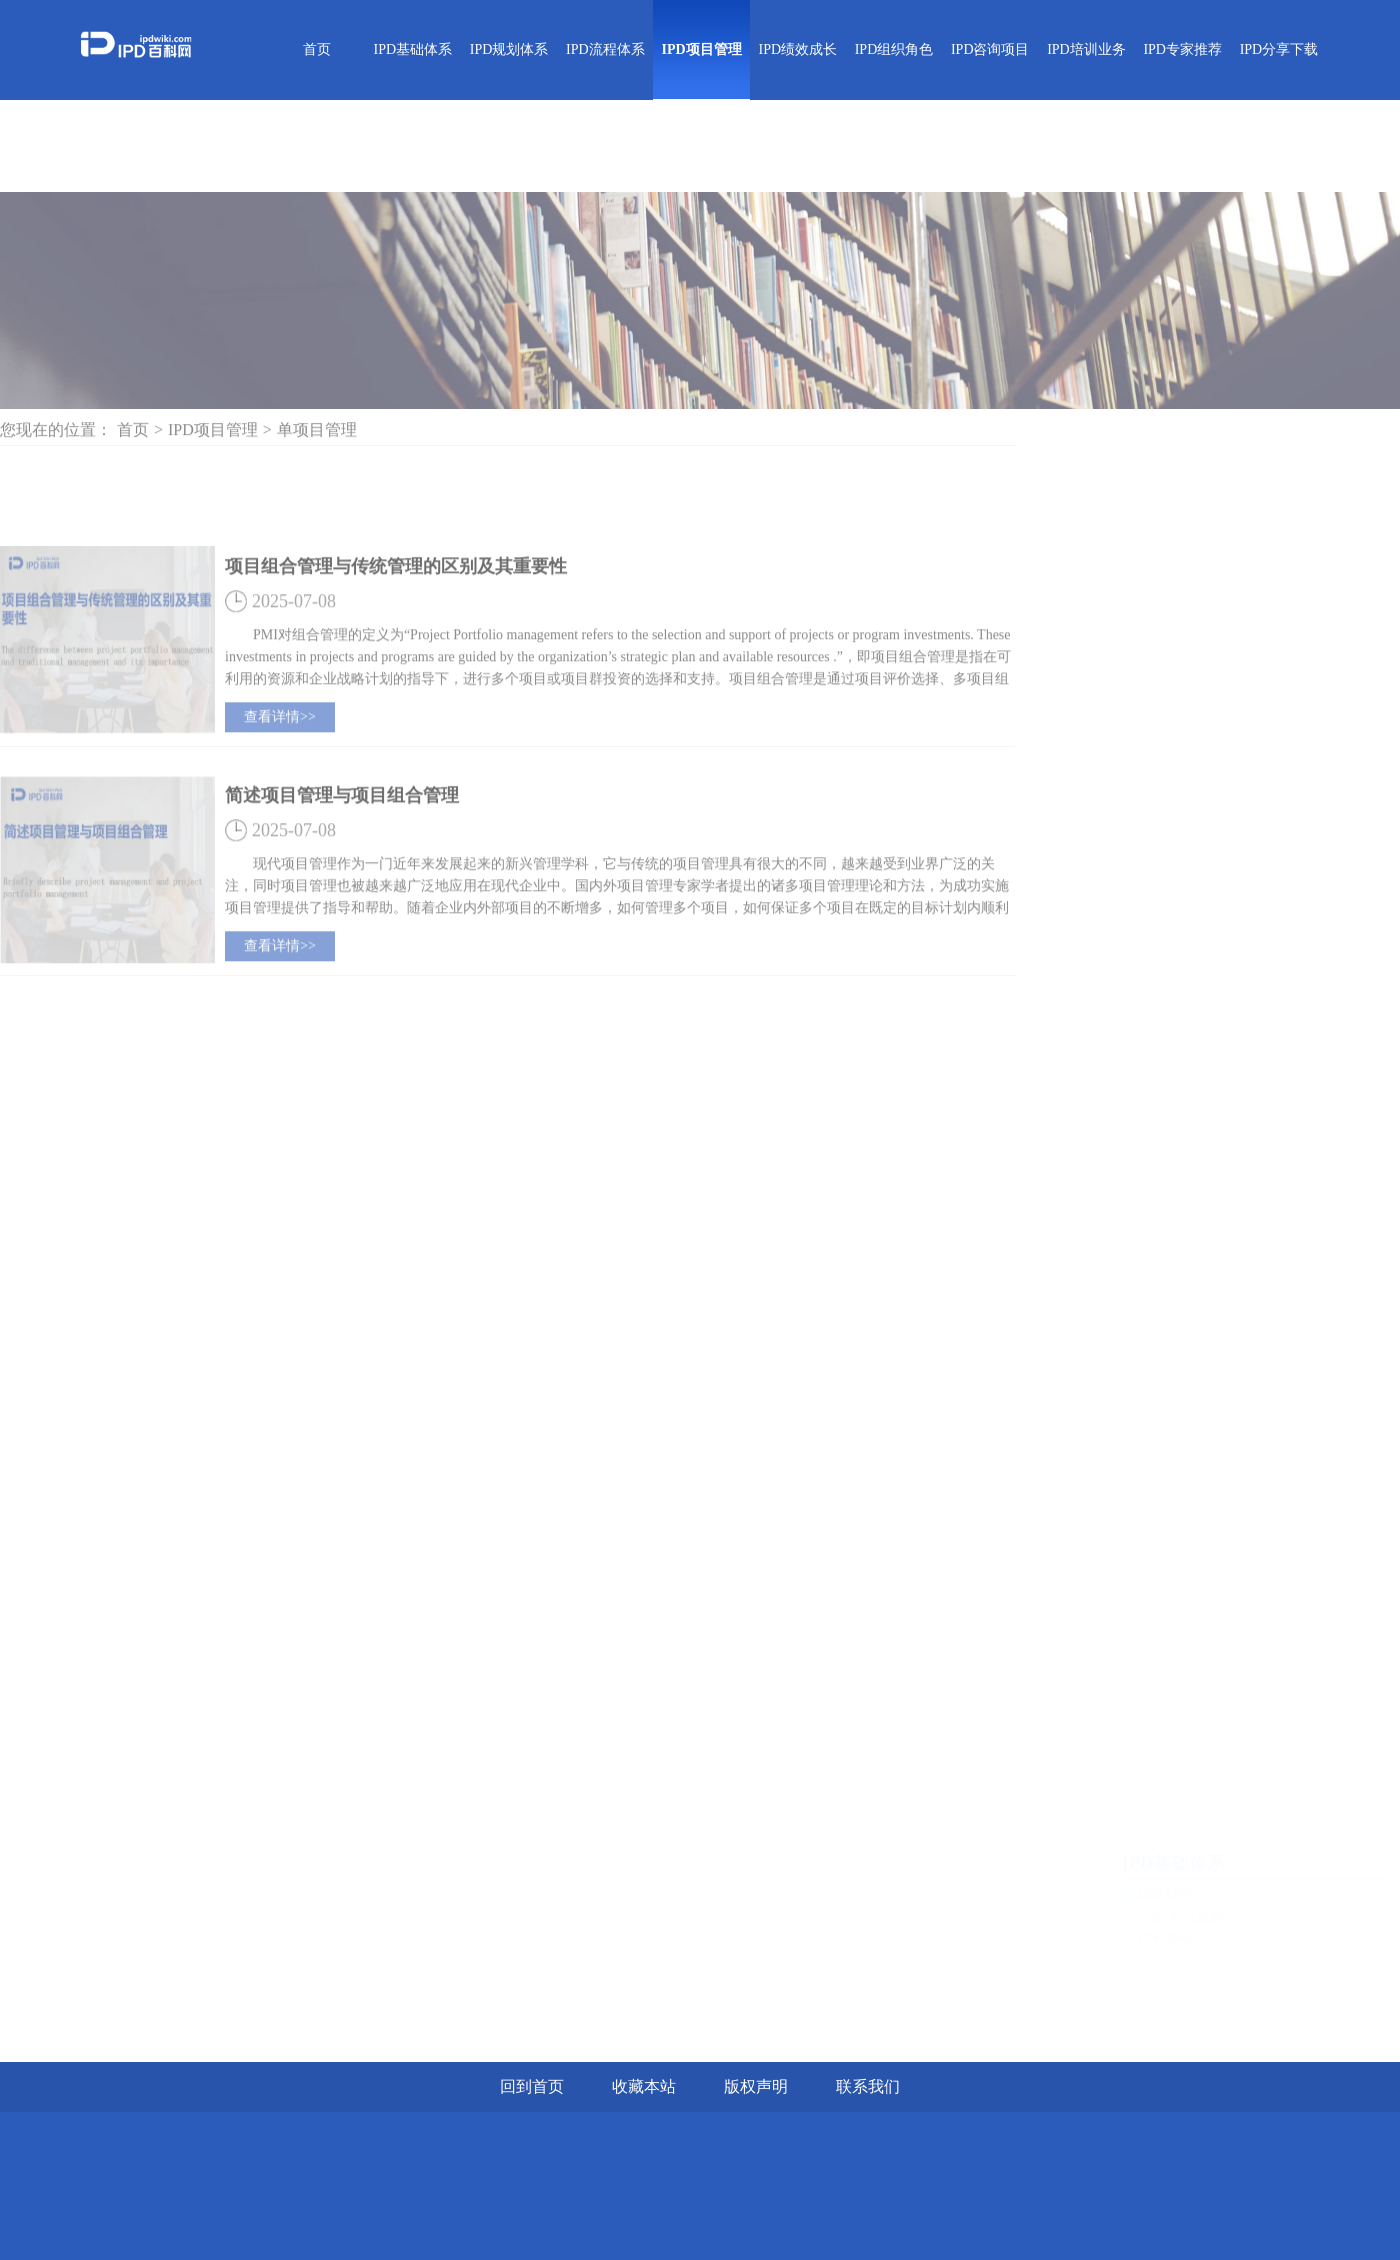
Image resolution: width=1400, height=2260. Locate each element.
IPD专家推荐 (1182, 49)
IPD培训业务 (1086, 49)
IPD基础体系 (413, 49)
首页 (317, 49)
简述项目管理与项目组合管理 (342, 837)
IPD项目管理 (701, 49)
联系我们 (868, 2086)
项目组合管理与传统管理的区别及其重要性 (396, 608)
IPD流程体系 (605, 49)
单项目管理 (317, 436)
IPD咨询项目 (990, 49)
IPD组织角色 (894, 49)
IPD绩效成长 (797, 49)
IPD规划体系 (509, 49)
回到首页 (532, 2086)
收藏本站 (644, 2086)
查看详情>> (280, 758)
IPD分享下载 (1279, 49)
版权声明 (756, 2086)
